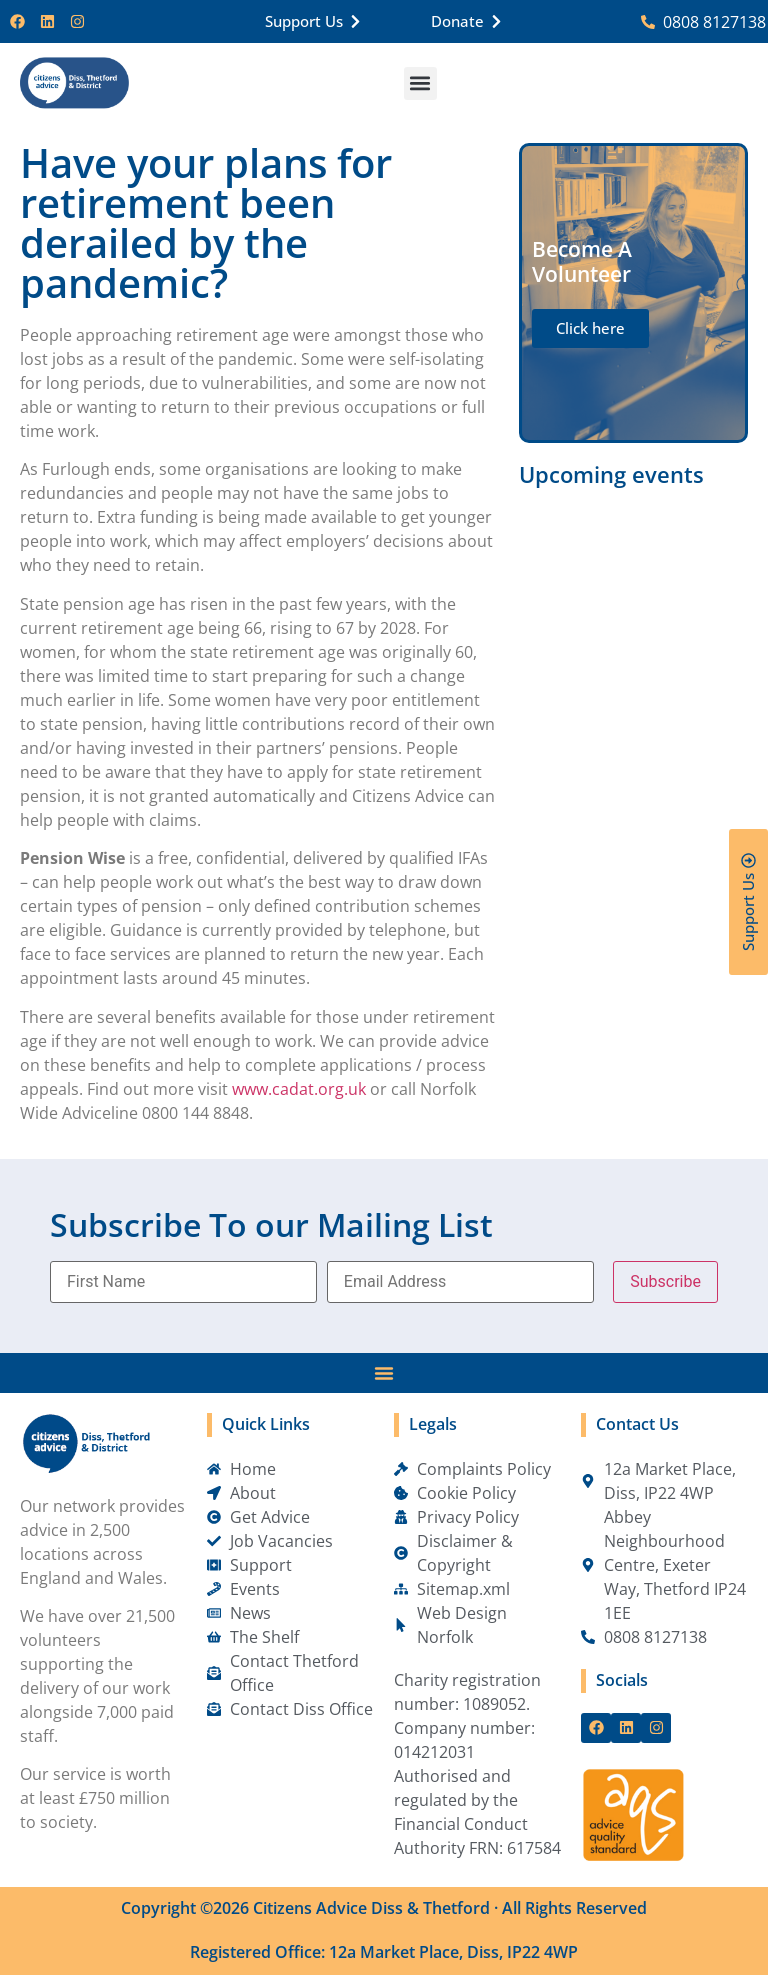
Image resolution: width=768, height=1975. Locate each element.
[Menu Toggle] (384, 1373)
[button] (420, 83)
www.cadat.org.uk (299, 1089)
